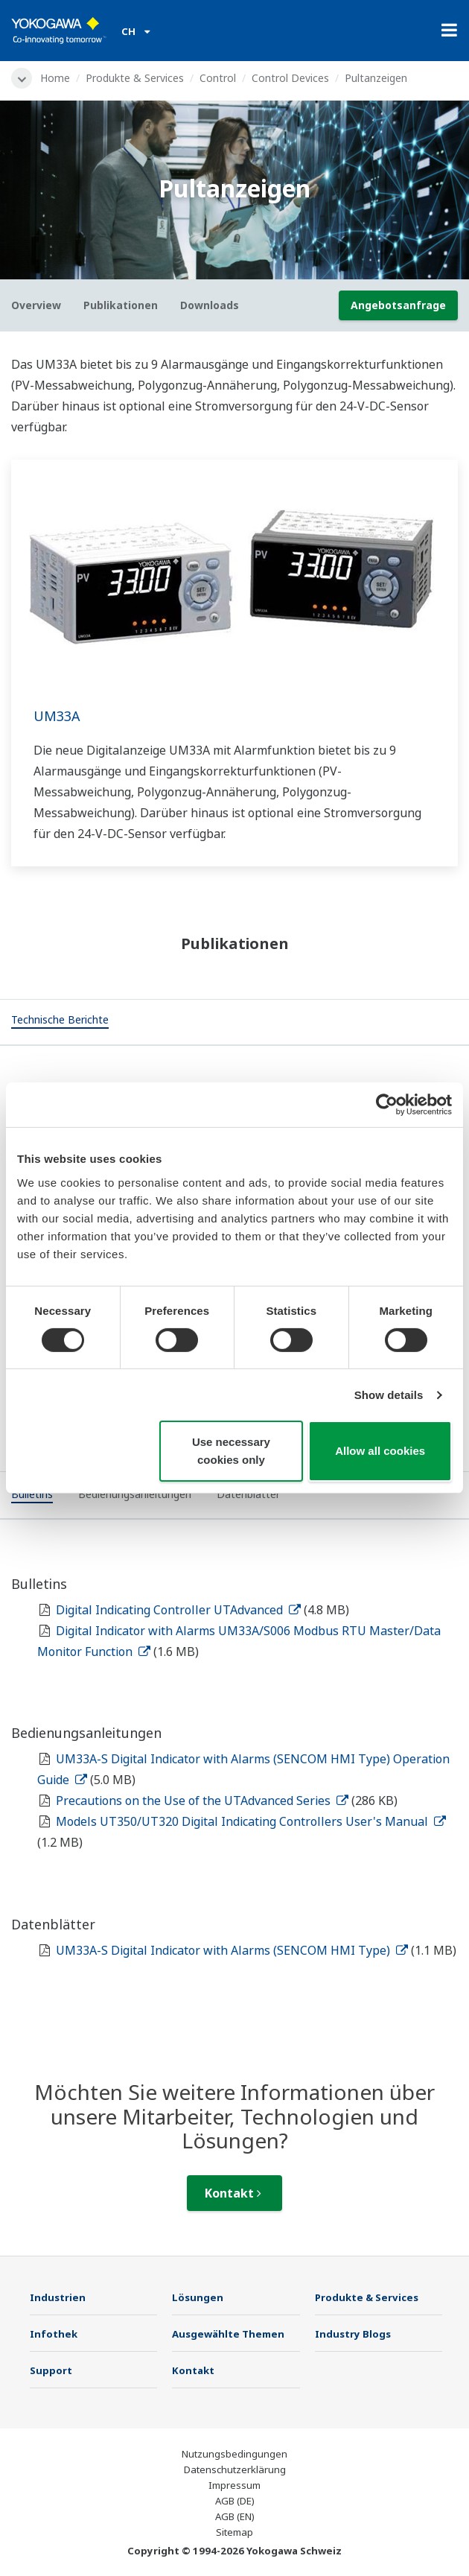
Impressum (234, 2485)
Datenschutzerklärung (235, 2469)
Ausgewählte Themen (228, 2334)
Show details (389, 1395)
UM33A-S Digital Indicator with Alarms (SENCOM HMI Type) (232, 1950)
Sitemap (234, 2532)
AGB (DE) (235, 2500)
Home (55, 78)
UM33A (57, 716)
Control (218, 78)
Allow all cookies (380, 1450)
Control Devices (290, 78)
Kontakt (233, 2193)
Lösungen (197, 2297)
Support (51, 2370)
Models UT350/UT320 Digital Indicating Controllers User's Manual (251, 1821)
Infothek (53, 2334)
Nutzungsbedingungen (234, 2454)
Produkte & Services (135, 78)
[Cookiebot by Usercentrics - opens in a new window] (387, 1105)
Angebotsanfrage (398, 305)
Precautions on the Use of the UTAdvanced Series (202, 1800)
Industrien (58, 2297)
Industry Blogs (353, 2334)
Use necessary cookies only (231, 1450)
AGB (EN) (235, 2516)
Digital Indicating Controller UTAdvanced (178, 1610)
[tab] (60, 1022)
